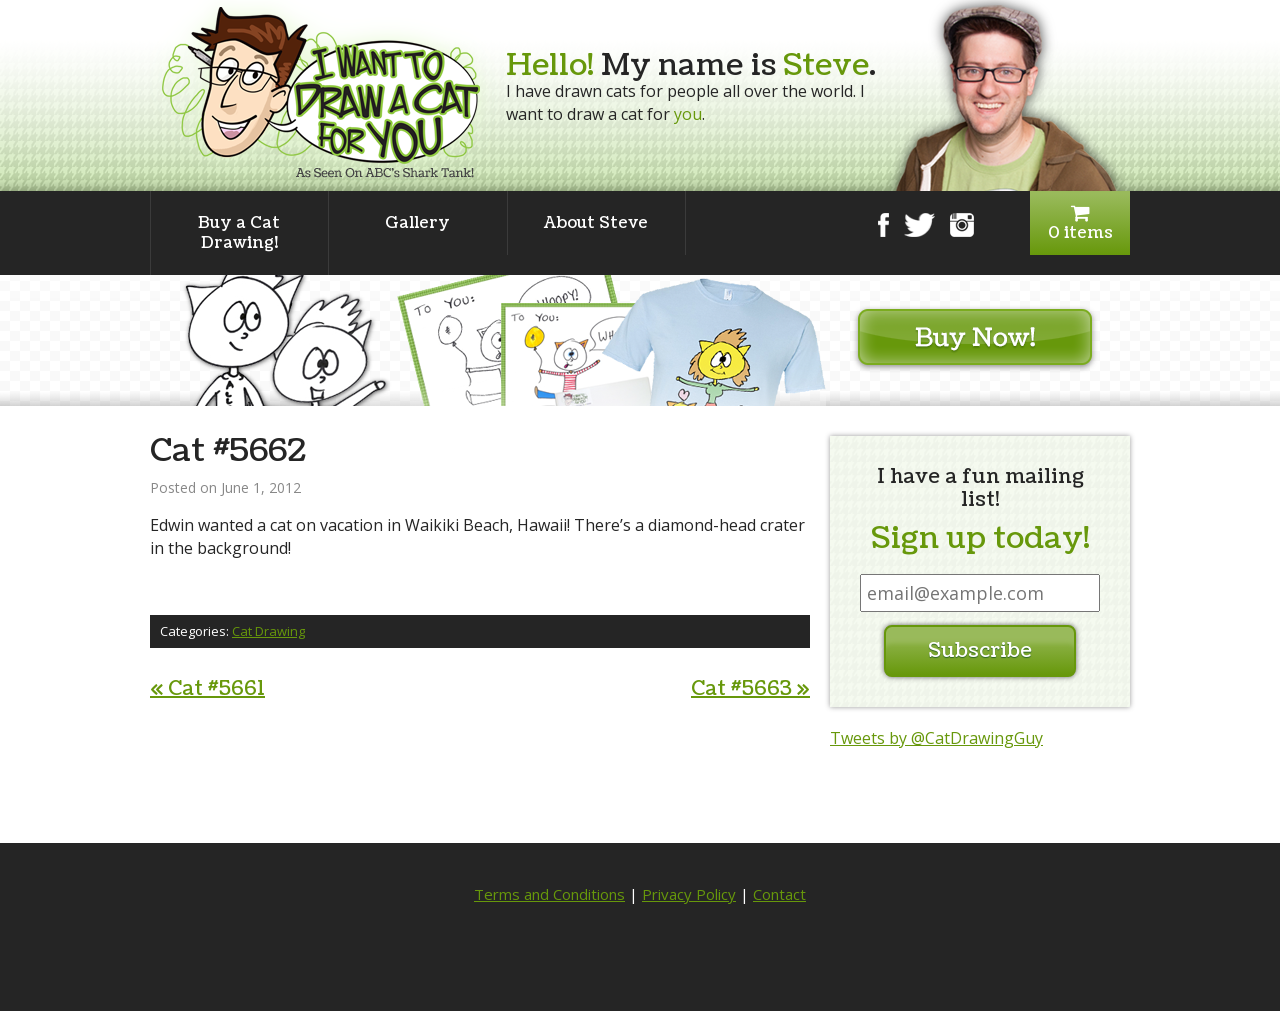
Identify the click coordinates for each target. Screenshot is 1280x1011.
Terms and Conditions (549, 894)
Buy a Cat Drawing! (239, 233)
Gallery (417, 223)
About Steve (596, 223)
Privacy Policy (689, 894)
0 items (1080, 223)
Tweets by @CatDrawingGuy (936, 738)
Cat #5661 (207, 689)
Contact (779, 894)
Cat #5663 (750, 689)
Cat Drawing (268, 631)
